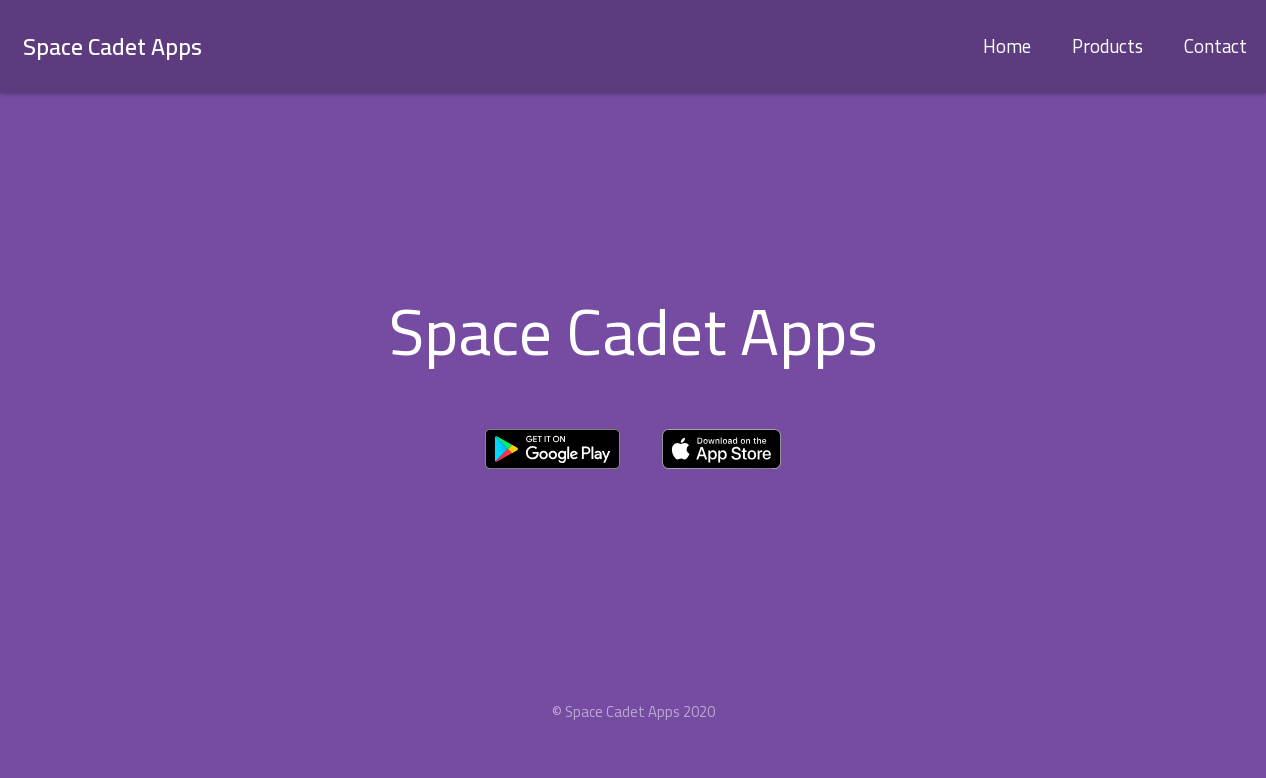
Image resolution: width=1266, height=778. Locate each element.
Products (1107, 46)
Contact (1215, 46)
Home (1007, 46)
